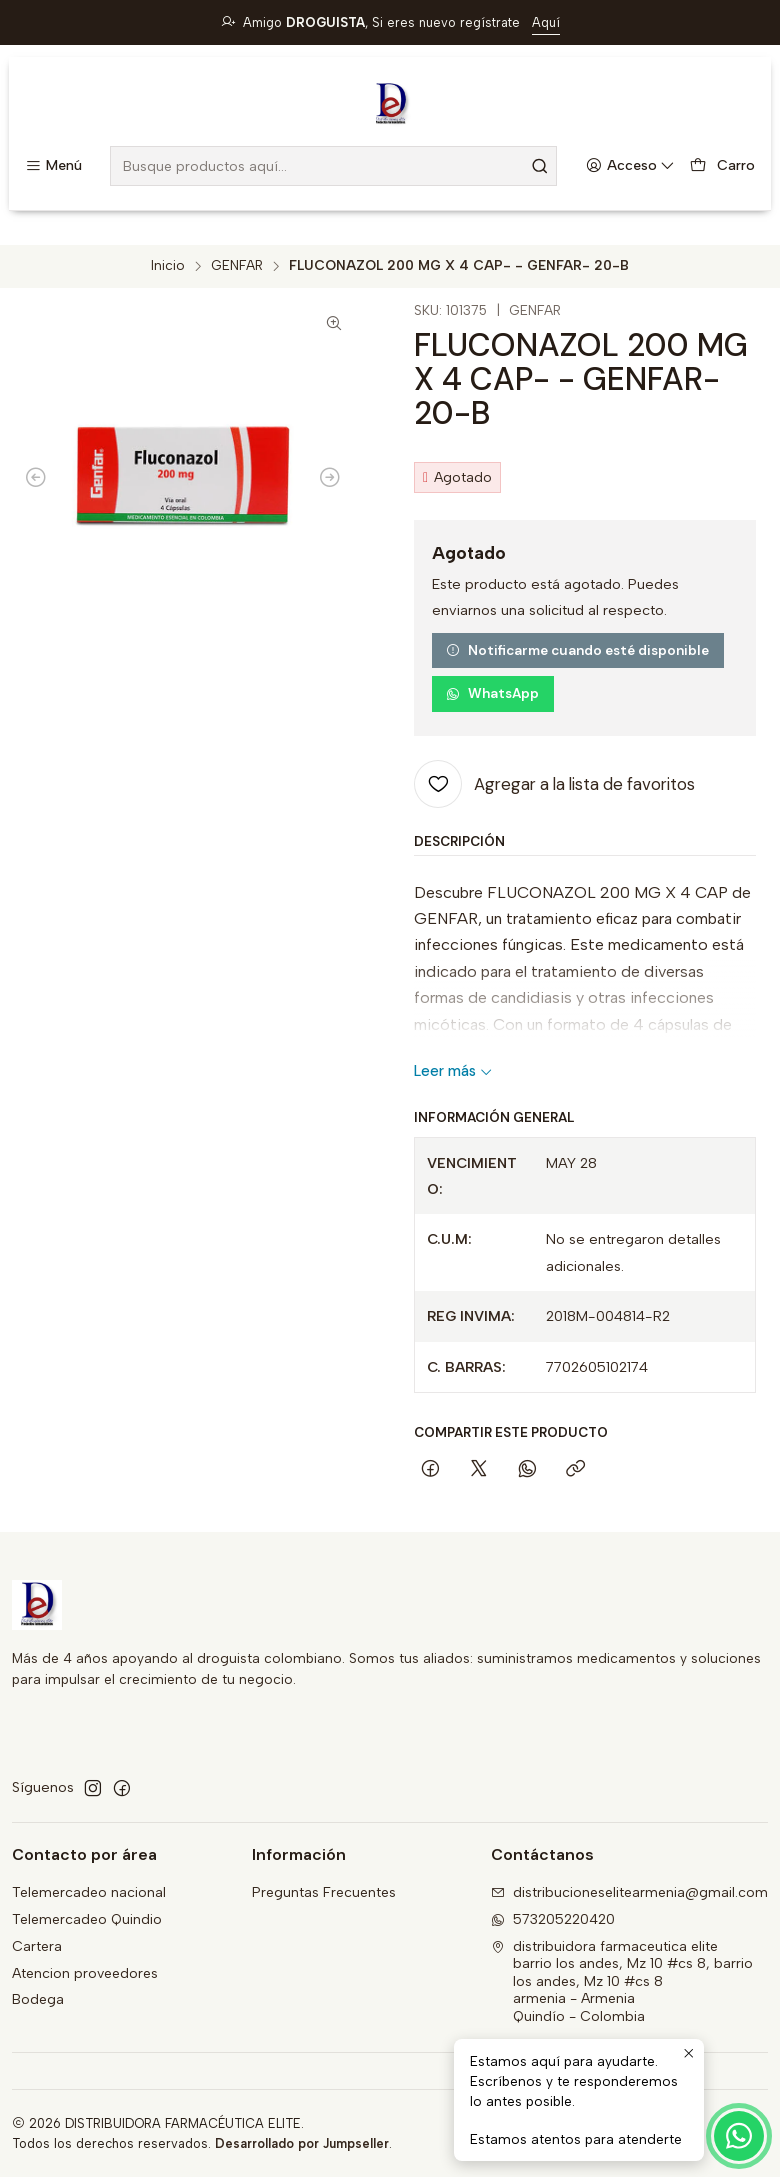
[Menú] (53, 166)
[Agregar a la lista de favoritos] (554, 784)
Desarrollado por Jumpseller (302, 2143)
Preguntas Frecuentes (324, 1892)
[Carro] (722, 166)
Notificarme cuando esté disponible (577, 650)
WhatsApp (492, 693)
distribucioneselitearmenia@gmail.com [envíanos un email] (629, 1892)
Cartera (37, 1946)
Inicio (168, 266)
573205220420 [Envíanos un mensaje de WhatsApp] (553, 1919)
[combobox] (333, 166)
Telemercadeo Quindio (87, 1919)
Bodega (38, 1999)
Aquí (546, 22)
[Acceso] (630, 166)
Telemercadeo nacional (89, 1892)
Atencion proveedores (85, 1973)
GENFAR (237, 266)
